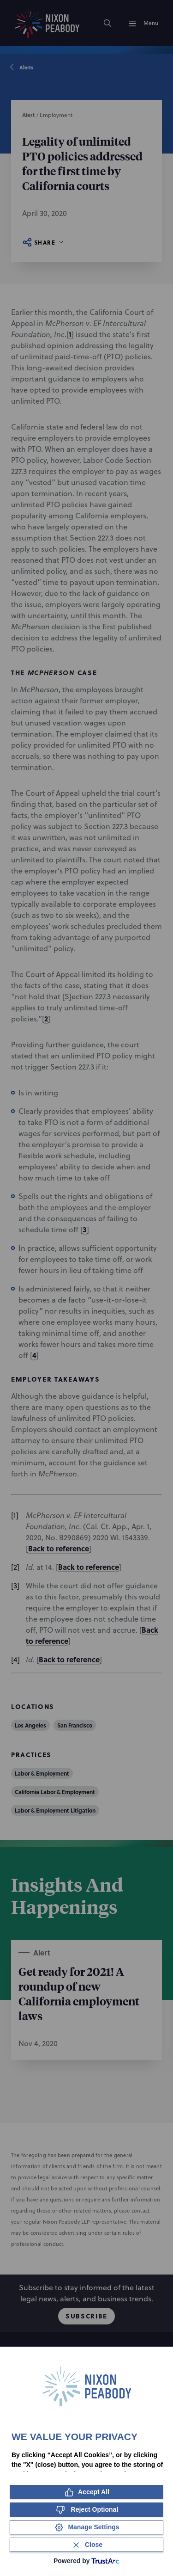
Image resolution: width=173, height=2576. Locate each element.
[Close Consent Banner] (86, 2545)
